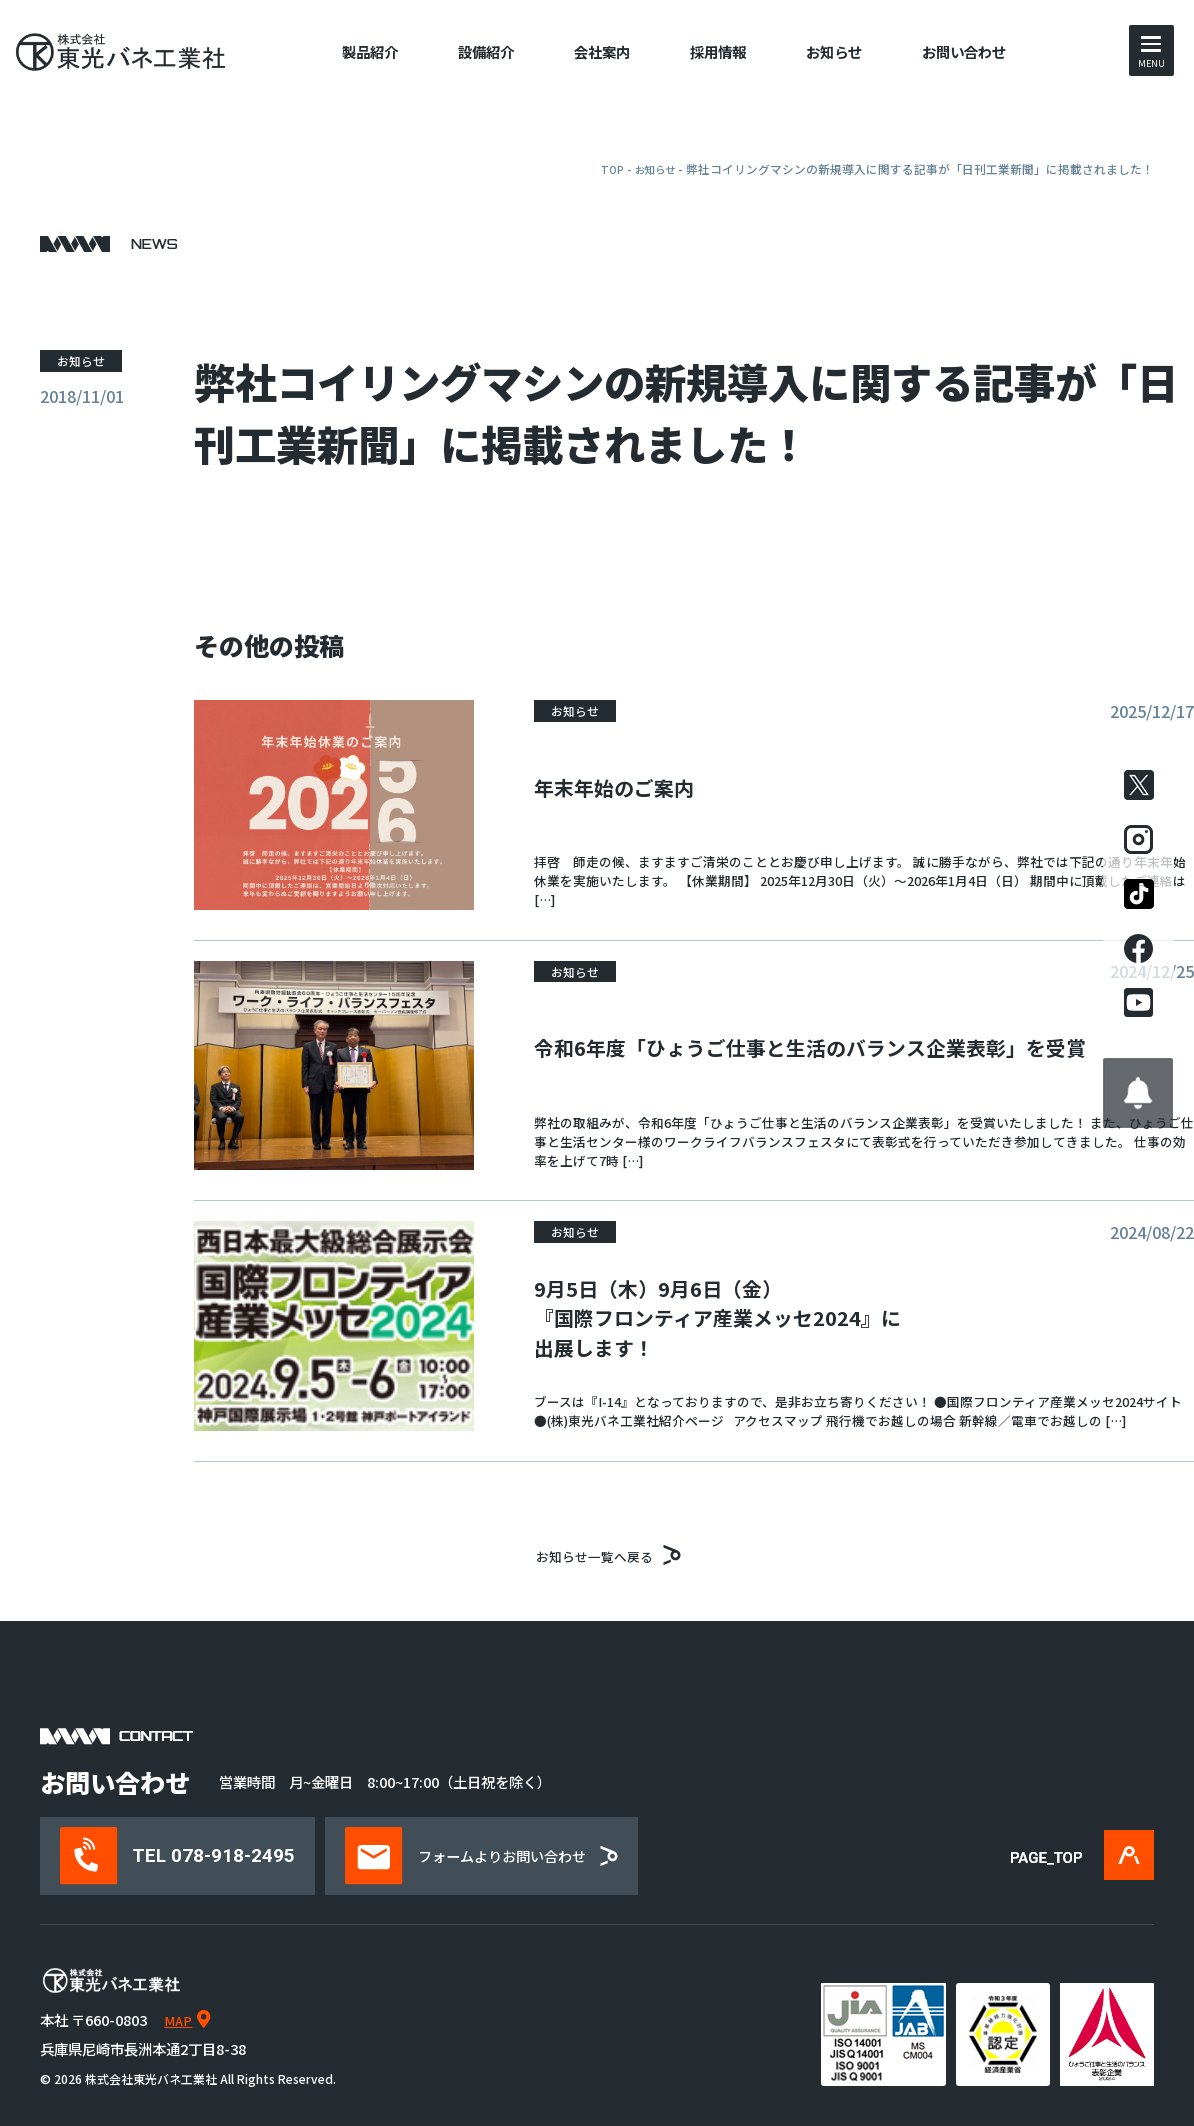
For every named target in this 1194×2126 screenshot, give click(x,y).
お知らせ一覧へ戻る (597, 1553)
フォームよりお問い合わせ (519, 1855)
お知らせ (834, 51)
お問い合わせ (964, 51)
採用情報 (718, 51)
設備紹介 (486, 51)
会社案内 (602, 51)
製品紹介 (370, 51)
